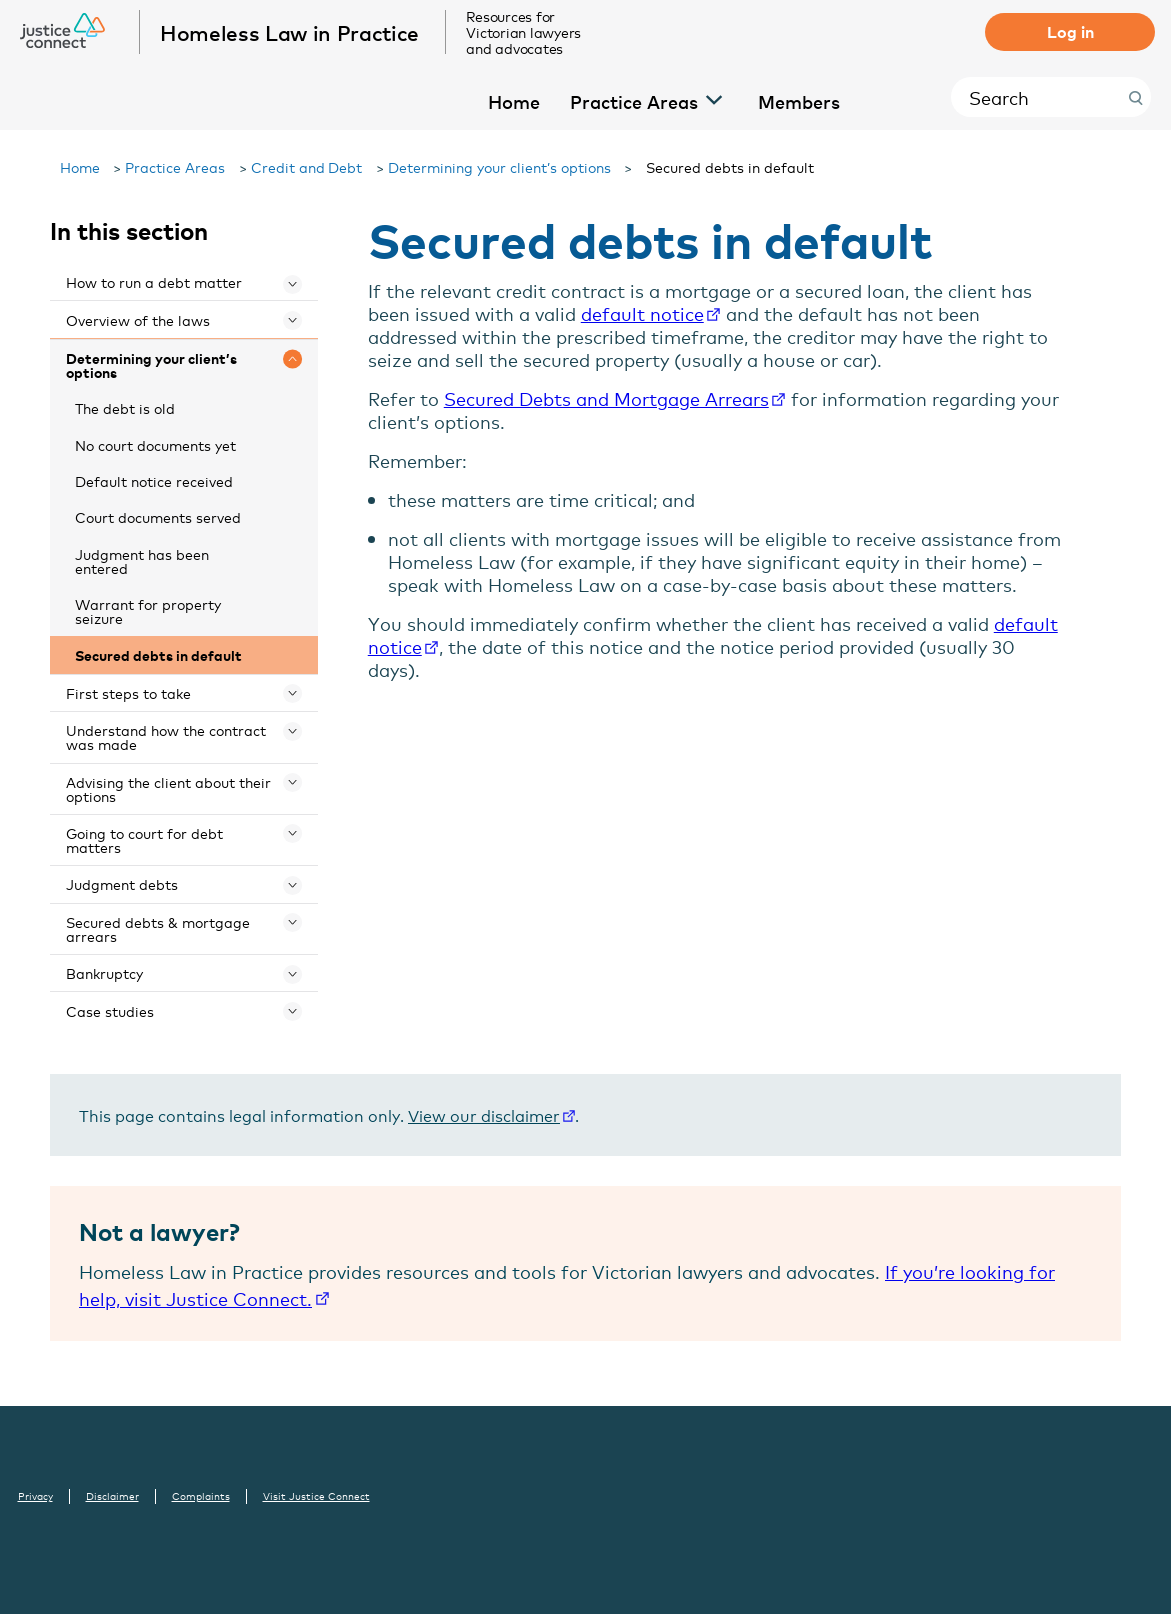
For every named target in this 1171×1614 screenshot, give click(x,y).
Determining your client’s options (499, 166)
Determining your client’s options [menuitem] (151, 364)
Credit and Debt (307, 166)
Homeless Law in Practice (290, 32)
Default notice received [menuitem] (154, 480)
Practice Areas (175, 166)
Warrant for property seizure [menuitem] (148, 610)
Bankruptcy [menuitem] (104, 972)
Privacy (35, 1496)
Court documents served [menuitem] (158, 516)
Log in (1070, 31)
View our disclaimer (484, 1114)
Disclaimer (112, 1496)
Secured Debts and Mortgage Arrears (606, 398)
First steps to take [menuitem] (128, 692)
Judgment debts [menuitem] (122, 883)
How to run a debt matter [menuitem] (154, 281)
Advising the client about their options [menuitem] (168, 788)
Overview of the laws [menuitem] (138, 319)
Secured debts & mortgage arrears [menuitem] (158, 928)
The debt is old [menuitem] (125, 407)
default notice (642, 313)
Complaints (201, 1496)
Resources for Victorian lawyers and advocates (524, 32)
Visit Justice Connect (316, 1496)
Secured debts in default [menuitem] (158, 654)
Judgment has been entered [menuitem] (142, 560)
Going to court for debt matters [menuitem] (144, 839)
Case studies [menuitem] (110, 1010)
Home (80, 166)
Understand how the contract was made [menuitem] (166, 736)
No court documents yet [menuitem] (155, 444)
